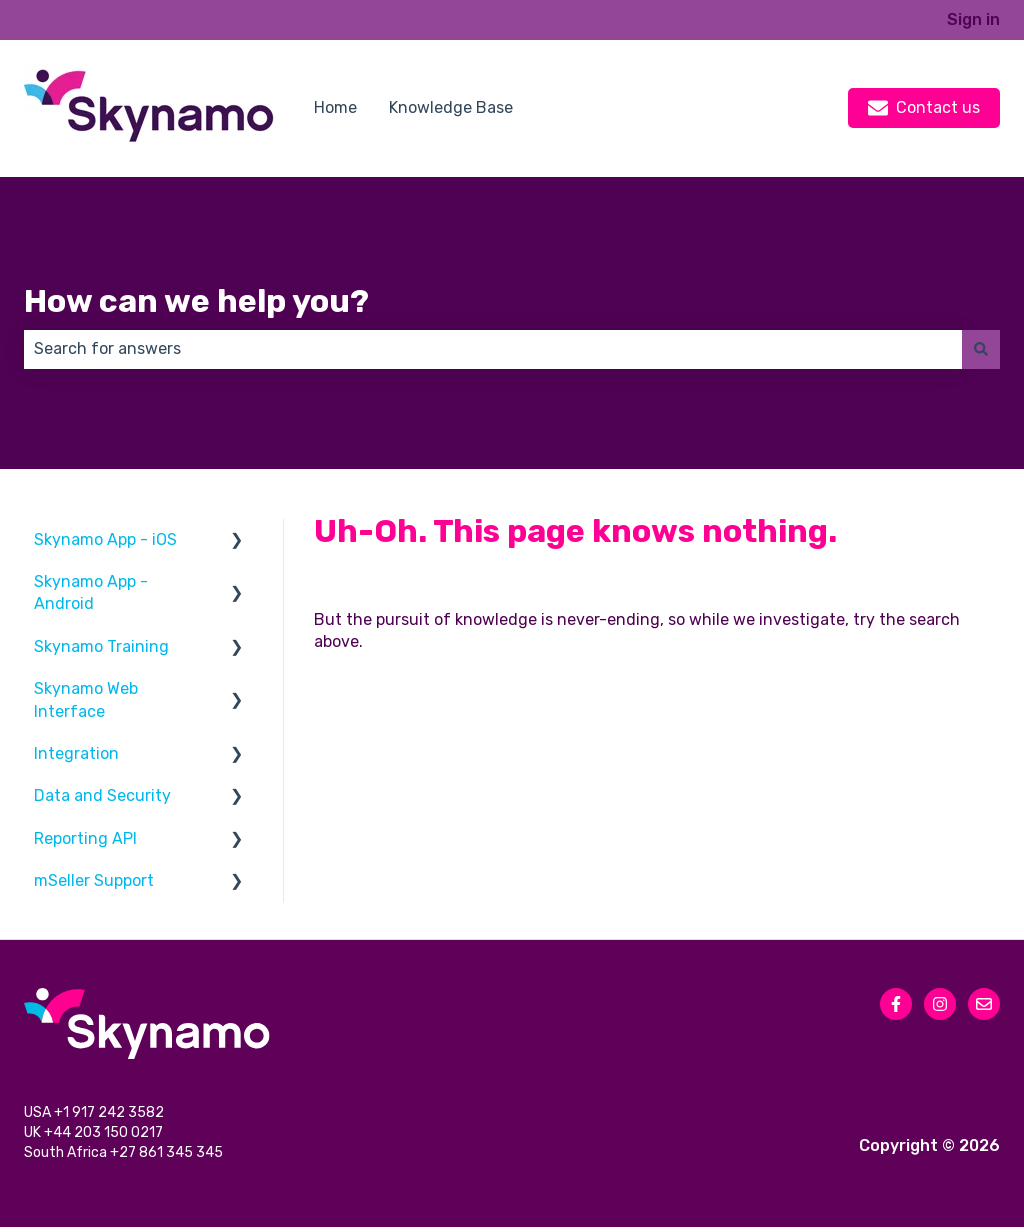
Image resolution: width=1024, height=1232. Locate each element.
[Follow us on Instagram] (940, 1004)
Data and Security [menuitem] (102, 795)
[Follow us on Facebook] (896, 1004)
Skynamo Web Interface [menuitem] (86, 699)
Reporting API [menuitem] (85, 838)
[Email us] (984, 1004)
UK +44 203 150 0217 (95, 1136)
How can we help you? (196, 301)
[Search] (981, 349)
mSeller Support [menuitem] (94, 880)
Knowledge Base (451, 107)
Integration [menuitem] (76, 753)
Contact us (924, 108)
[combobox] (493, 349)
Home (335, 107)
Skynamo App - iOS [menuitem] (105, 539)
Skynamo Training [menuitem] (101, 646)
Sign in (973, 19)
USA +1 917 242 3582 (95, 1114)
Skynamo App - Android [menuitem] (91, 592)
